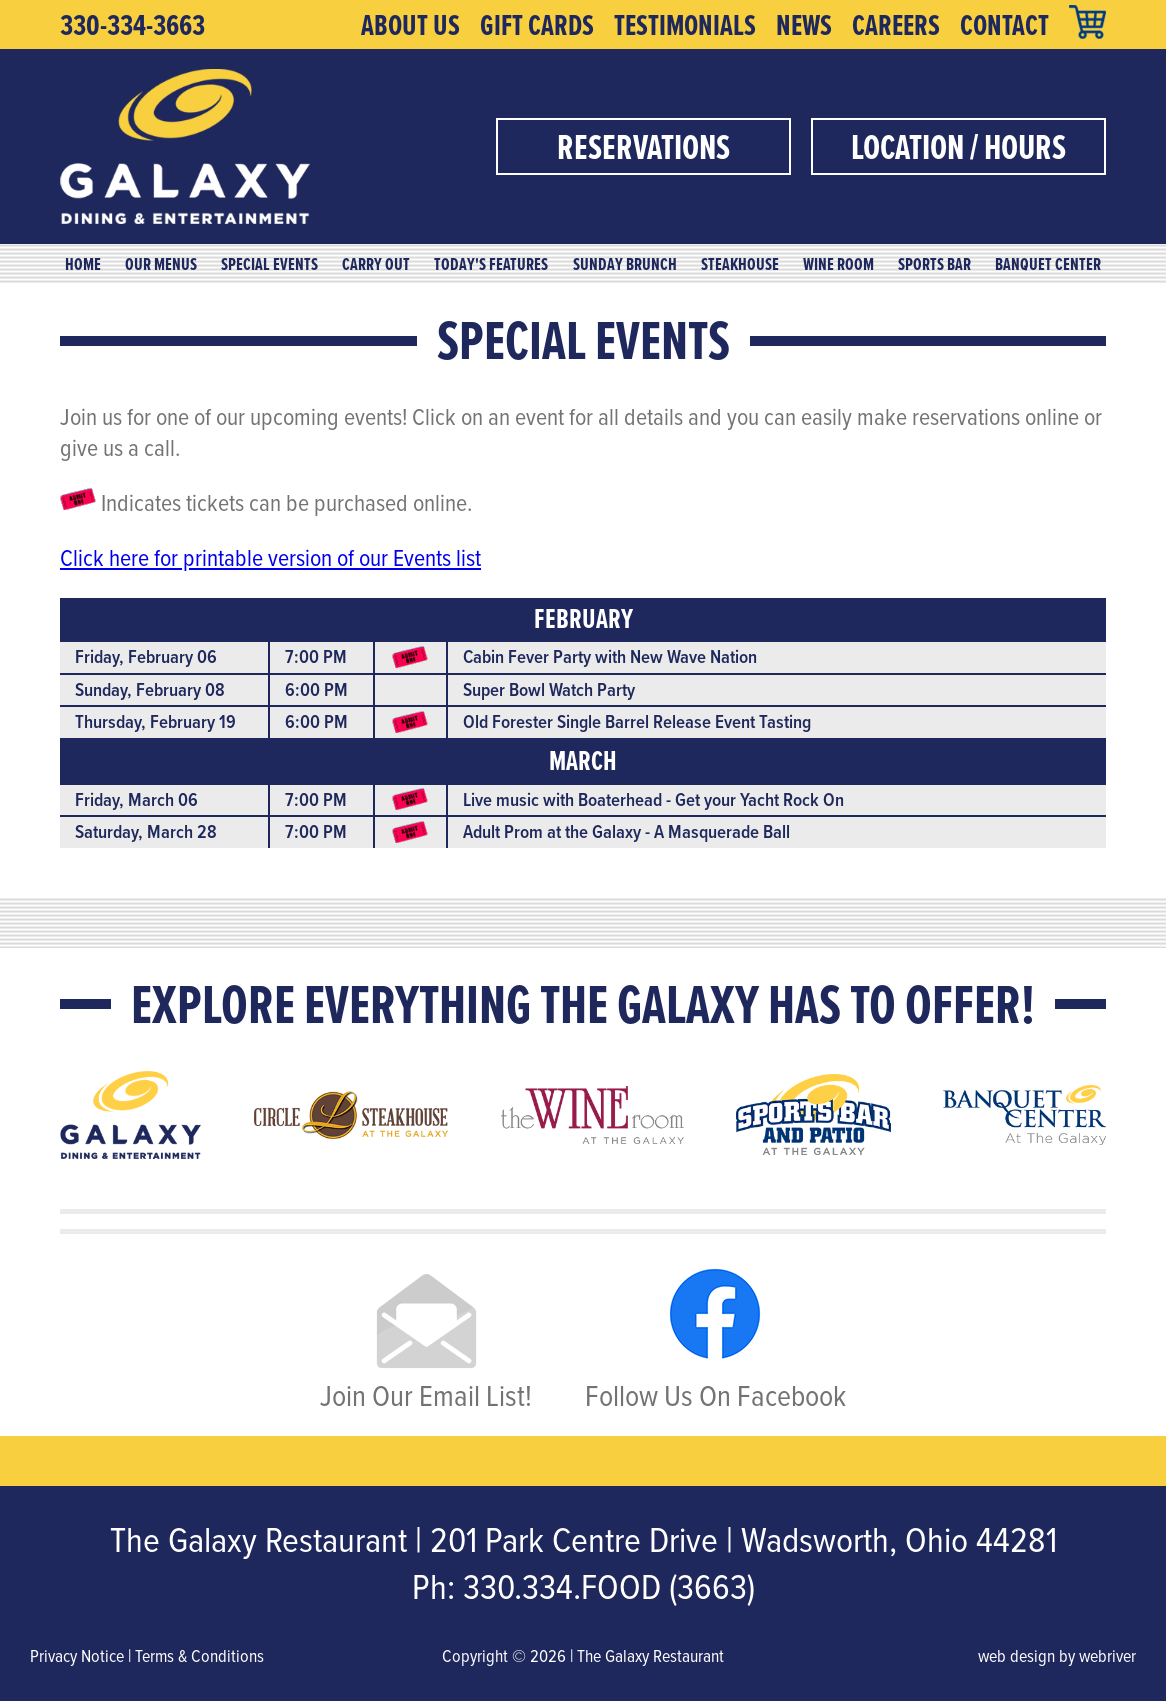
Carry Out (376, 264)
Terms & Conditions (199, 1655)
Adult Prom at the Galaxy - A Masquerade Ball (626, 831)
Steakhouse (740, 264)
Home (83, 264)
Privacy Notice (77, 1655)
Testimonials (685, 25)
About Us (410, 25)
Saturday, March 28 (146, 831)
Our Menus (161, 264)
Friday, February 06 (146, 656)
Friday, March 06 (136, 799)
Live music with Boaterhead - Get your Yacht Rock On (653, 799)
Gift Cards (537, 25)
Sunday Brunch (625, 264)
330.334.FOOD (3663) (609, 1586)
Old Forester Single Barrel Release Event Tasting (637, 721)
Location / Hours (958, 146)
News (804, 25)
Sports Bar (934, 264)
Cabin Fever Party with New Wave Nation (610, 656)
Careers (896, 25)
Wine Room (838, 264)
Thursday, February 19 (155, 721)
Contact (1004, 25)
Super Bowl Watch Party (549, 689)
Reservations (643, 146)
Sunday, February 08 (150, 689)
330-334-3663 (132, 25)
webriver (1107, 1655)
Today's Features (491, 264)
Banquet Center (1048, 264)
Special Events (269, 264)
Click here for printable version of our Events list (270, 557)
